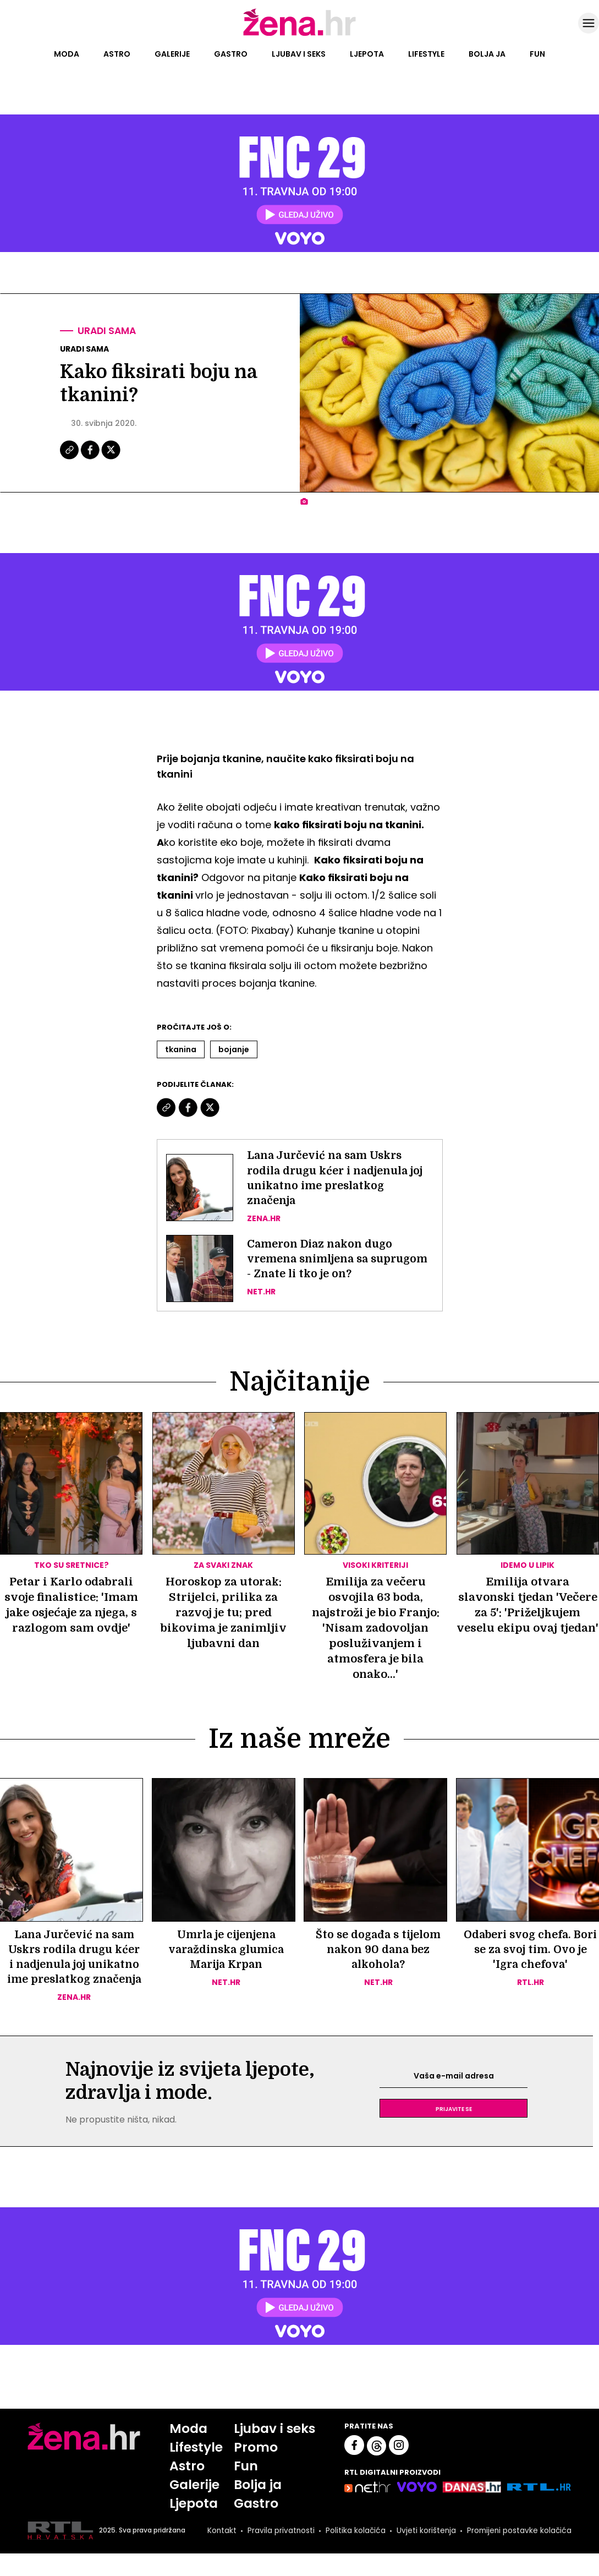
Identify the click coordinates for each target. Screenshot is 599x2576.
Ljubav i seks (299, 53)
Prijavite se (454, 2128)
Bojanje (233, 1049)
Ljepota (367, 53)
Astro (116, 53)
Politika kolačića (352, 2553)
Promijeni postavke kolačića (518, 2553)
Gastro (231, 53)
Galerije (172, 53)
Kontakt (217, 2553)
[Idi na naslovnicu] (299, 35)
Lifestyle (426, 53)
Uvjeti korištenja (423, 2553)
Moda (66, 53)
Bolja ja (487, 53)
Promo (255, 2468)
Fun (537, 53)
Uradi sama (108, 331)
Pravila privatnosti (277, 2553)
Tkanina (180, 1049)
